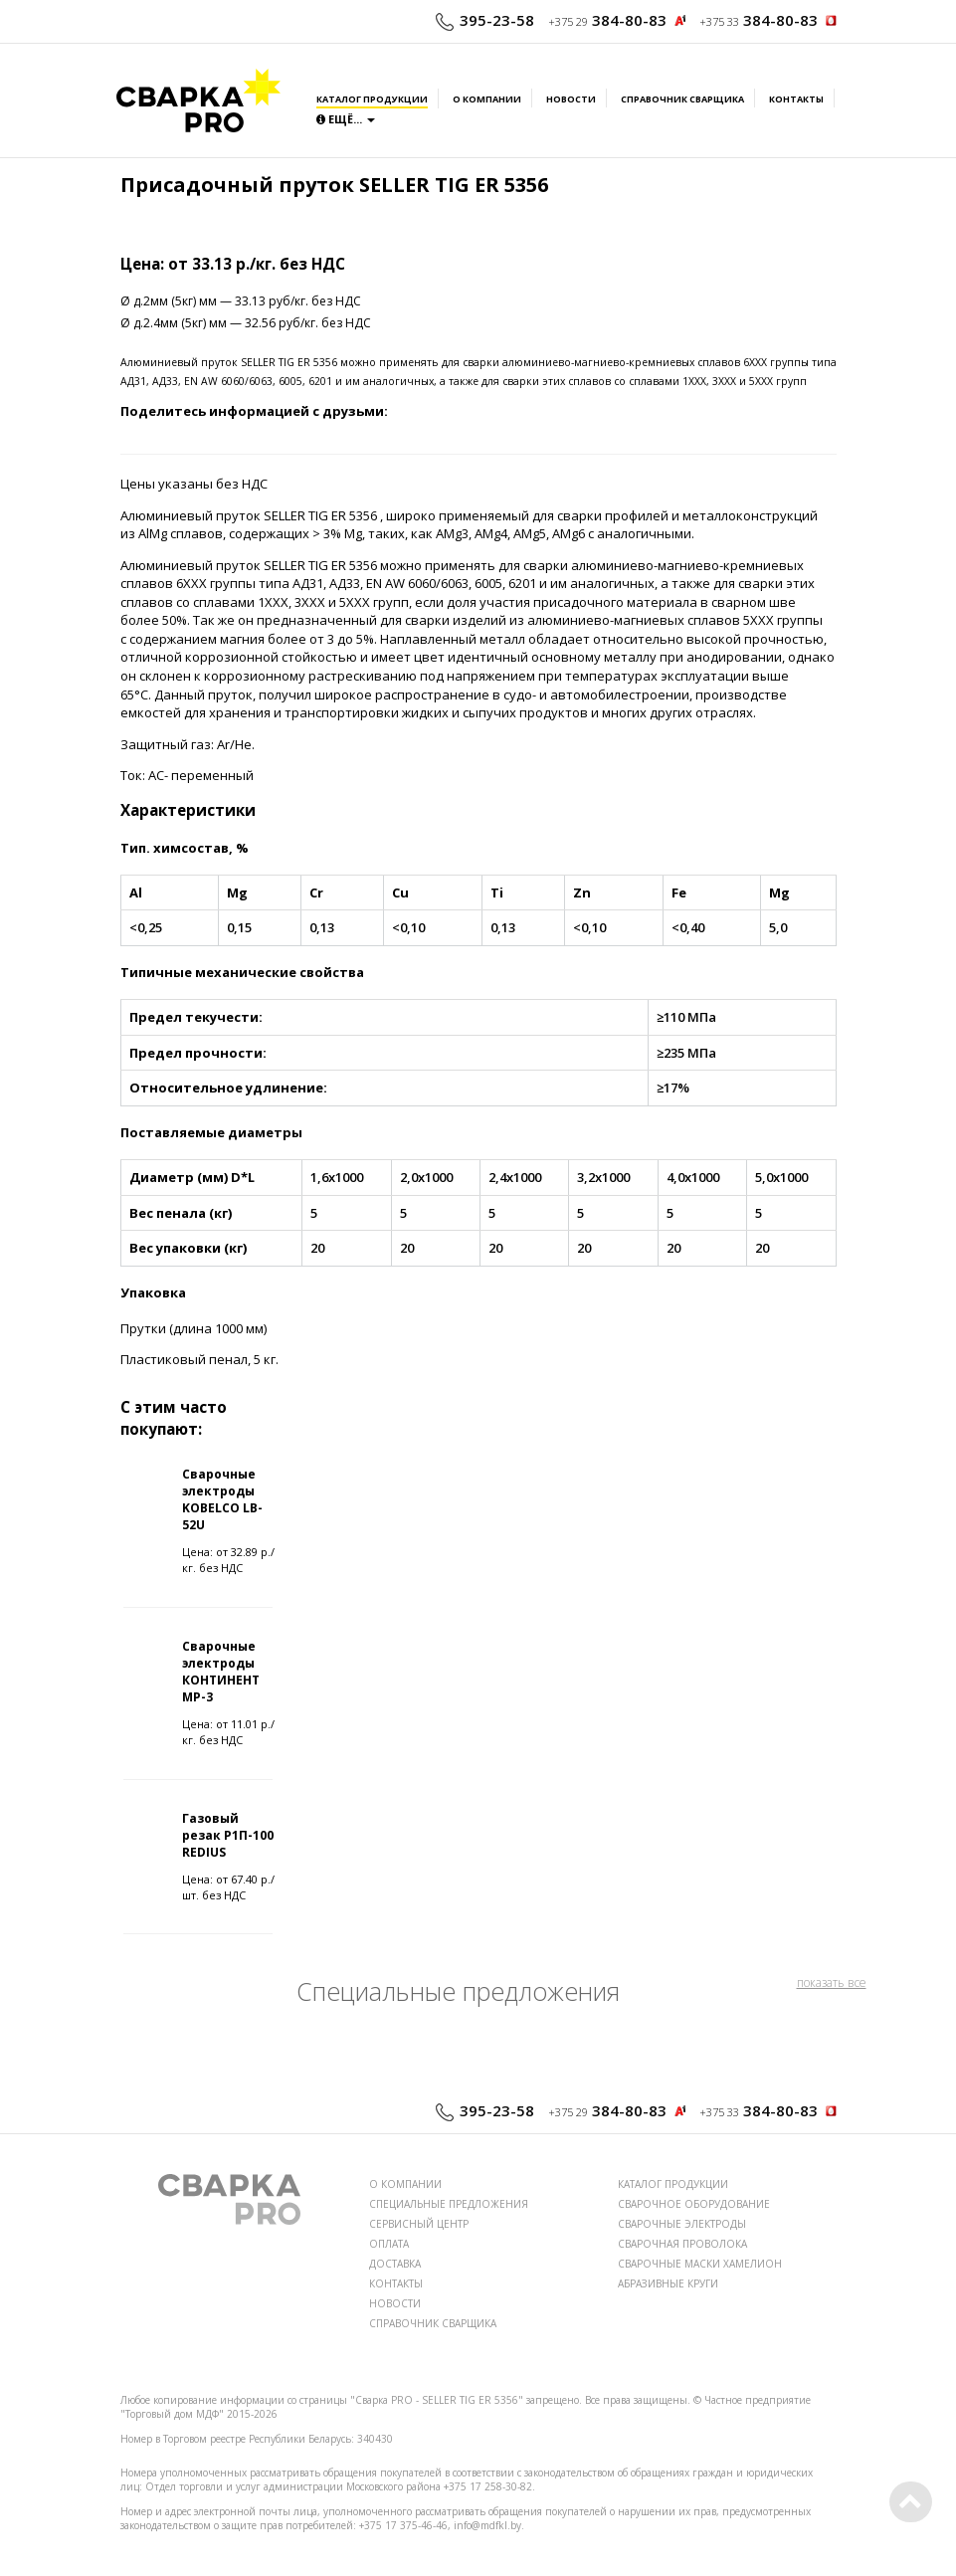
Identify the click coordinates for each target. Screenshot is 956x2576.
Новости (571, 99)
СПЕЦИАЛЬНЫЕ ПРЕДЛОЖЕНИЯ (448, 2204)
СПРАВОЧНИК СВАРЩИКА (432, 2323)
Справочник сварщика (682, 99)
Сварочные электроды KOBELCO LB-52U (222, 1499)
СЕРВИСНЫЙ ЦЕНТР (419, 2224)
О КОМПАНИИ (405, 2184)
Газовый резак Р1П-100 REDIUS (228, 1835)
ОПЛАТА (389, 2244)
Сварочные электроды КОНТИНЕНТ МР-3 (221, 1671)
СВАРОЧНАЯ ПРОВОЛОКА (682, 2244)
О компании (487, 99)
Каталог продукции (372, 99)
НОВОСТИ (395, 2303)
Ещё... (345, 118)
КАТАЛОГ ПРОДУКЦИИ (673, 2184)
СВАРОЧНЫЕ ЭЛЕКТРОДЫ (682, 2224)
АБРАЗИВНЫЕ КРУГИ (668, 2283)
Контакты (796, 99)
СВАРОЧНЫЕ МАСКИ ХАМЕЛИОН (700, 2264)
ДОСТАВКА (395, 2264)
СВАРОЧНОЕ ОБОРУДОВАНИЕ (694, 2204)
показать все (831, 1982)
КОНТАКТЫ (396, 2283)
